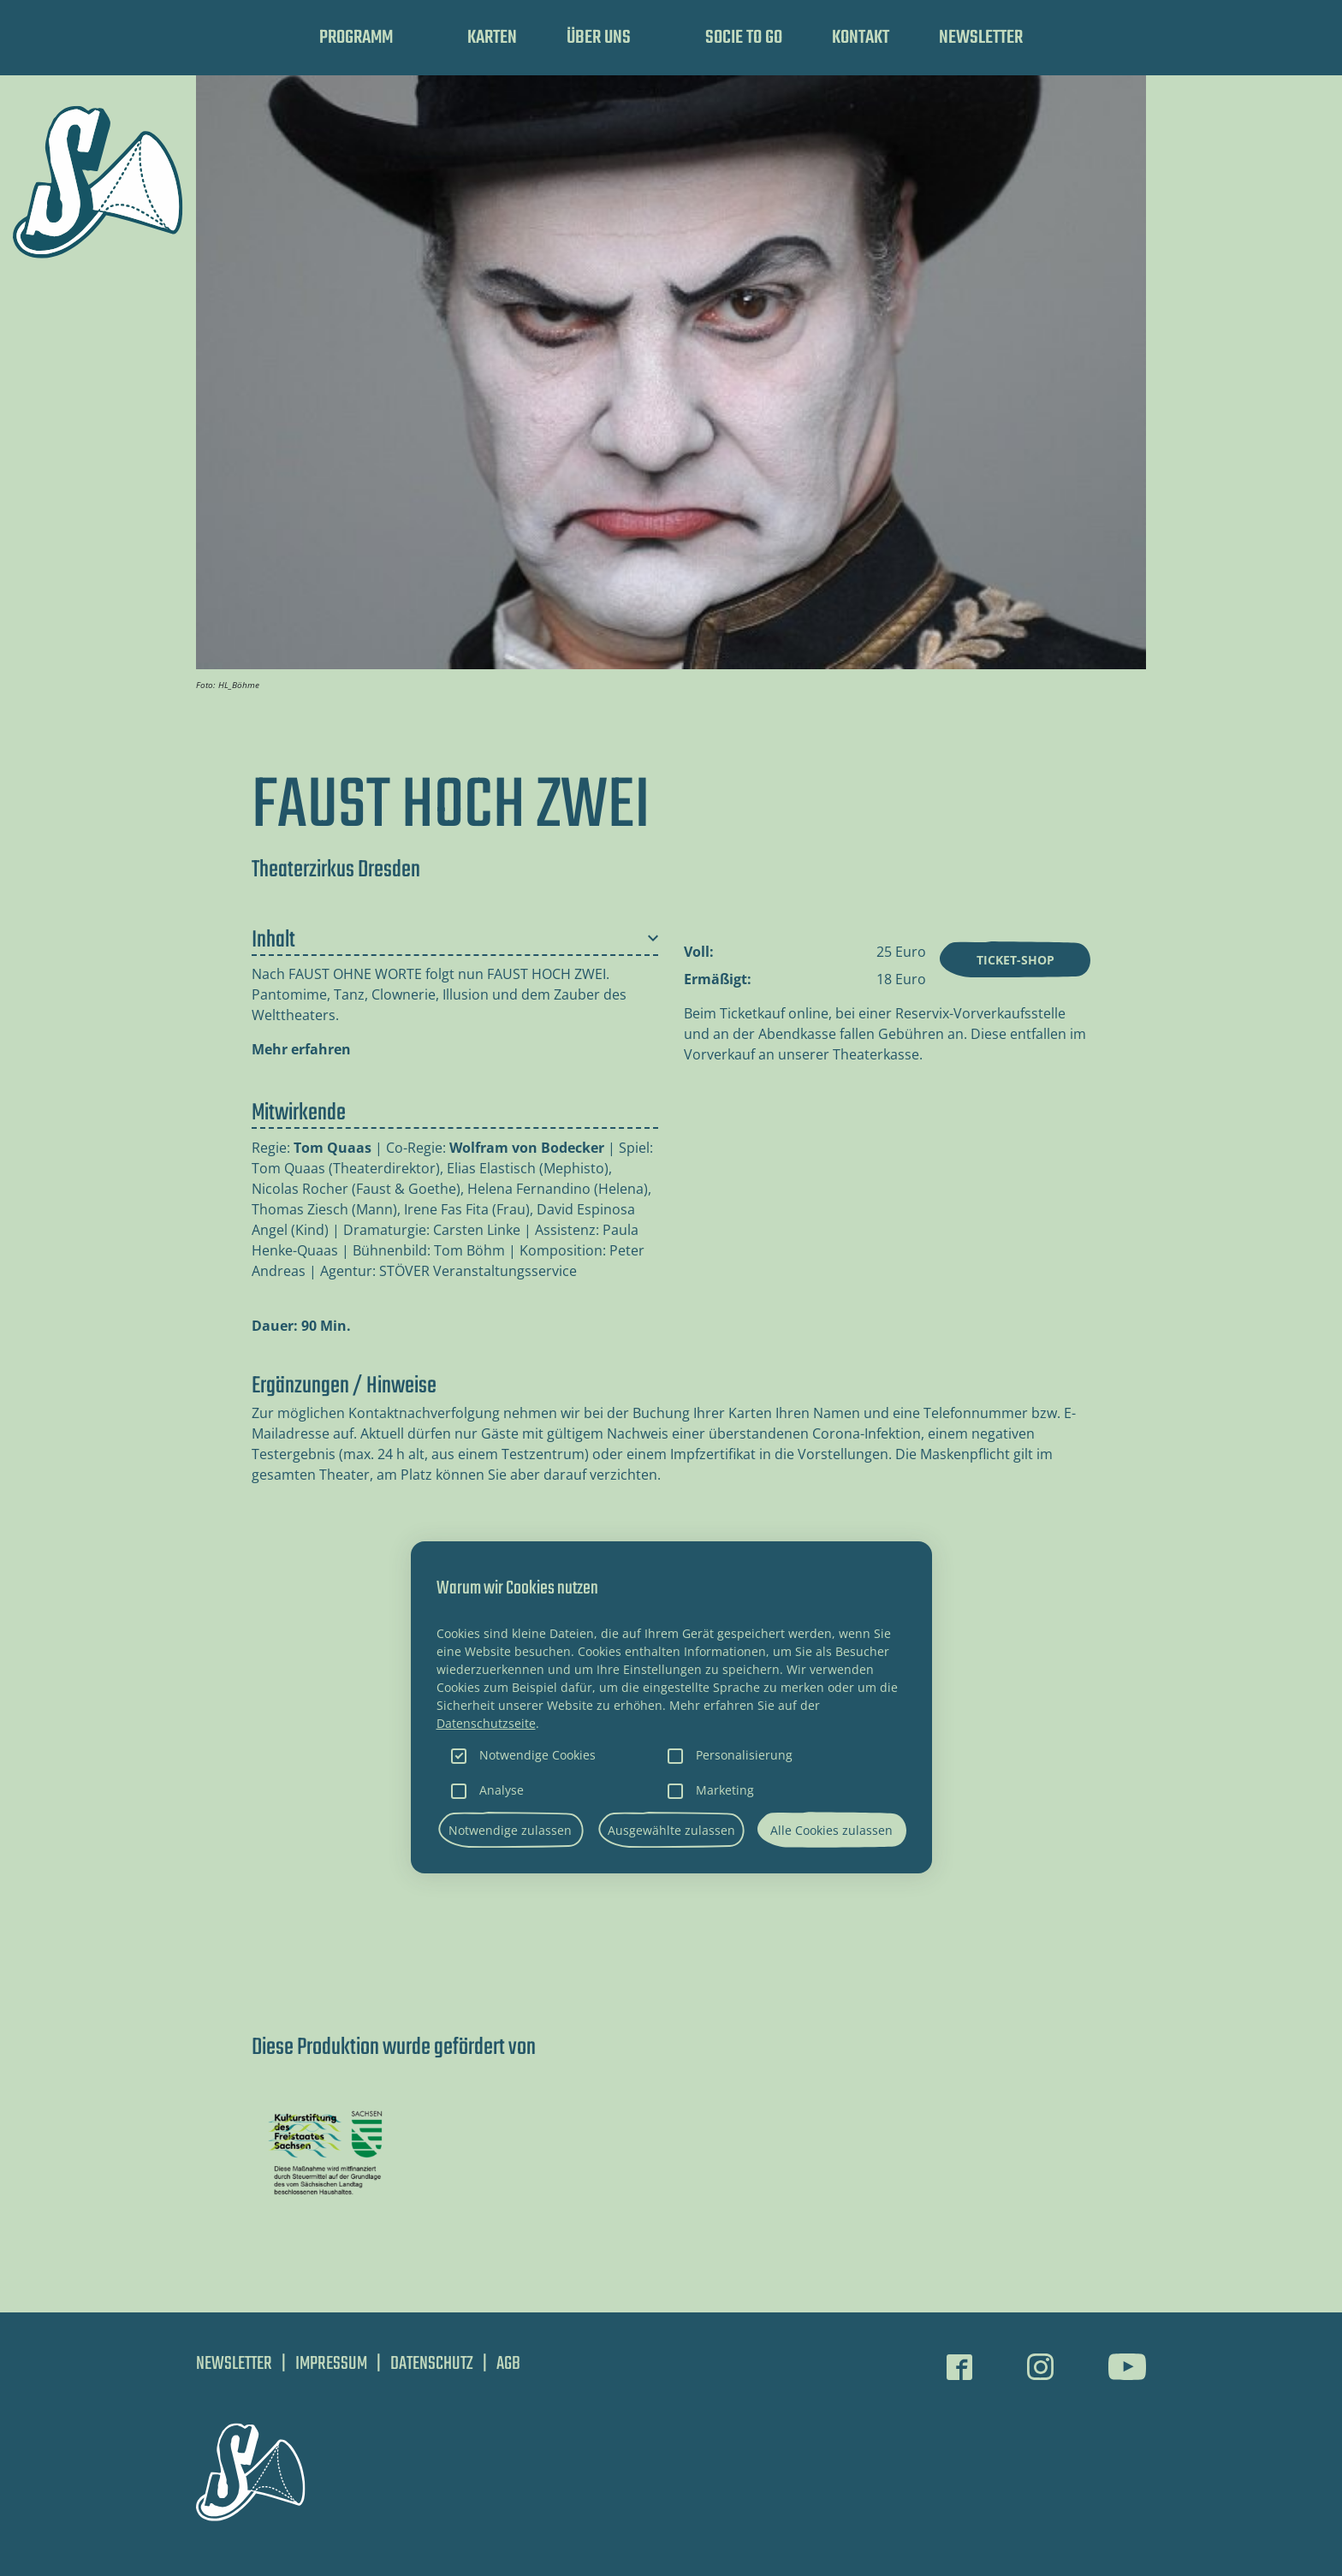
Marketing (725, 1790)
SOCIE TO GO (743, 37)
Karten (492, 37)
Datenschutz (431, 2363)
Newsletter (981, 37)
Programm (356, 37)
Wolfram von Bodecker (526, 1147)
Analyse (501, 1790)
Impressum (331, 2363)
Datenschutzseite (486, 1723)
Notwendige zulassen (510, 1830)
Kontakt (860, 37)
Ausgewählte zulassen (671, 1830)
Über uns (599, 37)
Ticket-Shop (1015, 960)
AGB (508, 2363)
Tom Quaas (332, 1147)
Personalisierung (744, 1755)
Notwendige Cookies (537, 1755)
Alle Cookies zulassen (831, 1830)
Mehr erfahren (301, 1049)
